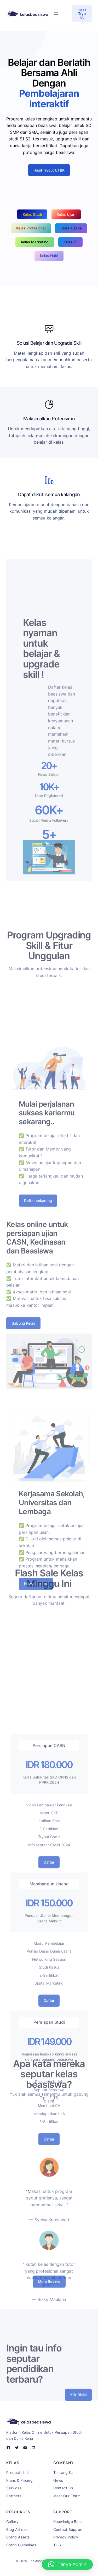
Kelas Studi (32, 214)
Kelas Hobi (49, 255)
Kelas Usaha (71, 228)
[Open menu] (56, 14)
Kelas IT (70, 242)
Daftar (49, 2023)
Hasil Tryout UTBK (49, 178)
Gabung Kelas (23, 1389)
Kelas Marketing (35, 242)
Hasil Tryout (82, 13)
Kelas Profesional (30, 228)
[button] (67, 2564)
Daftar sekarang (38, 1271)
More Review (49, 2286)
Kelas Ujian (66, 214)
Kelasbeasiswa (42, 2561)
